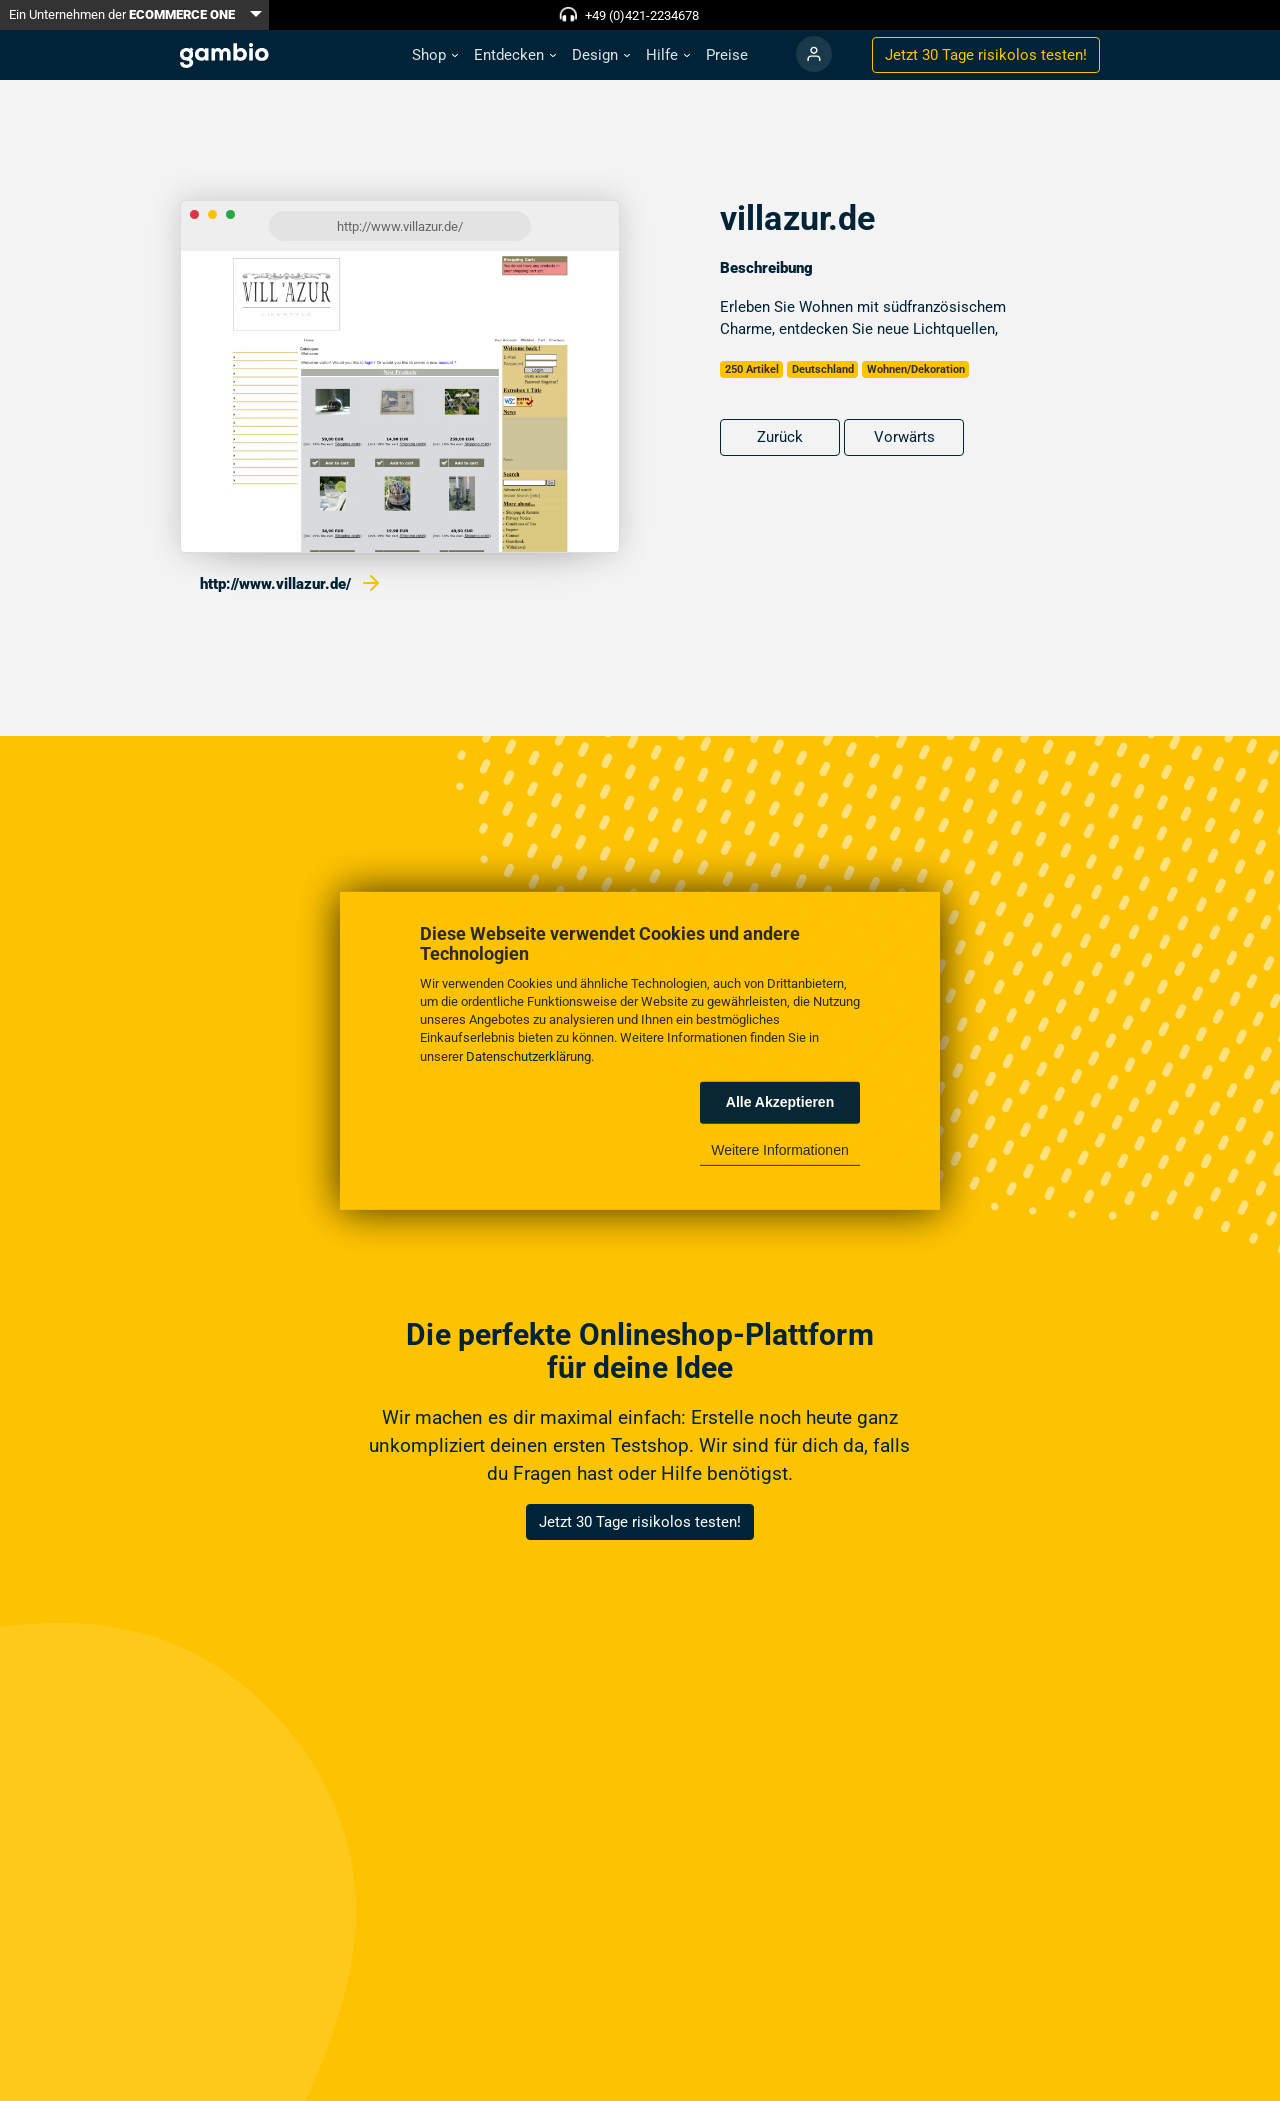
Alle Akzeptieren (780, 1102)
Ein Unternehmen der (122, 14)
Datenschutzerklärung (528, 1055)
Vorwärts (904, 437)
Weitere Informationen (779, 1150)
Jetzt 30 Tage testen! (986, 55)
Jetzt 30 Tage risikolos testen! (640, 1522)
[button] (435, 55)
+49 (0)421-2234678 (642, 15)
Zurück (780, 437)
